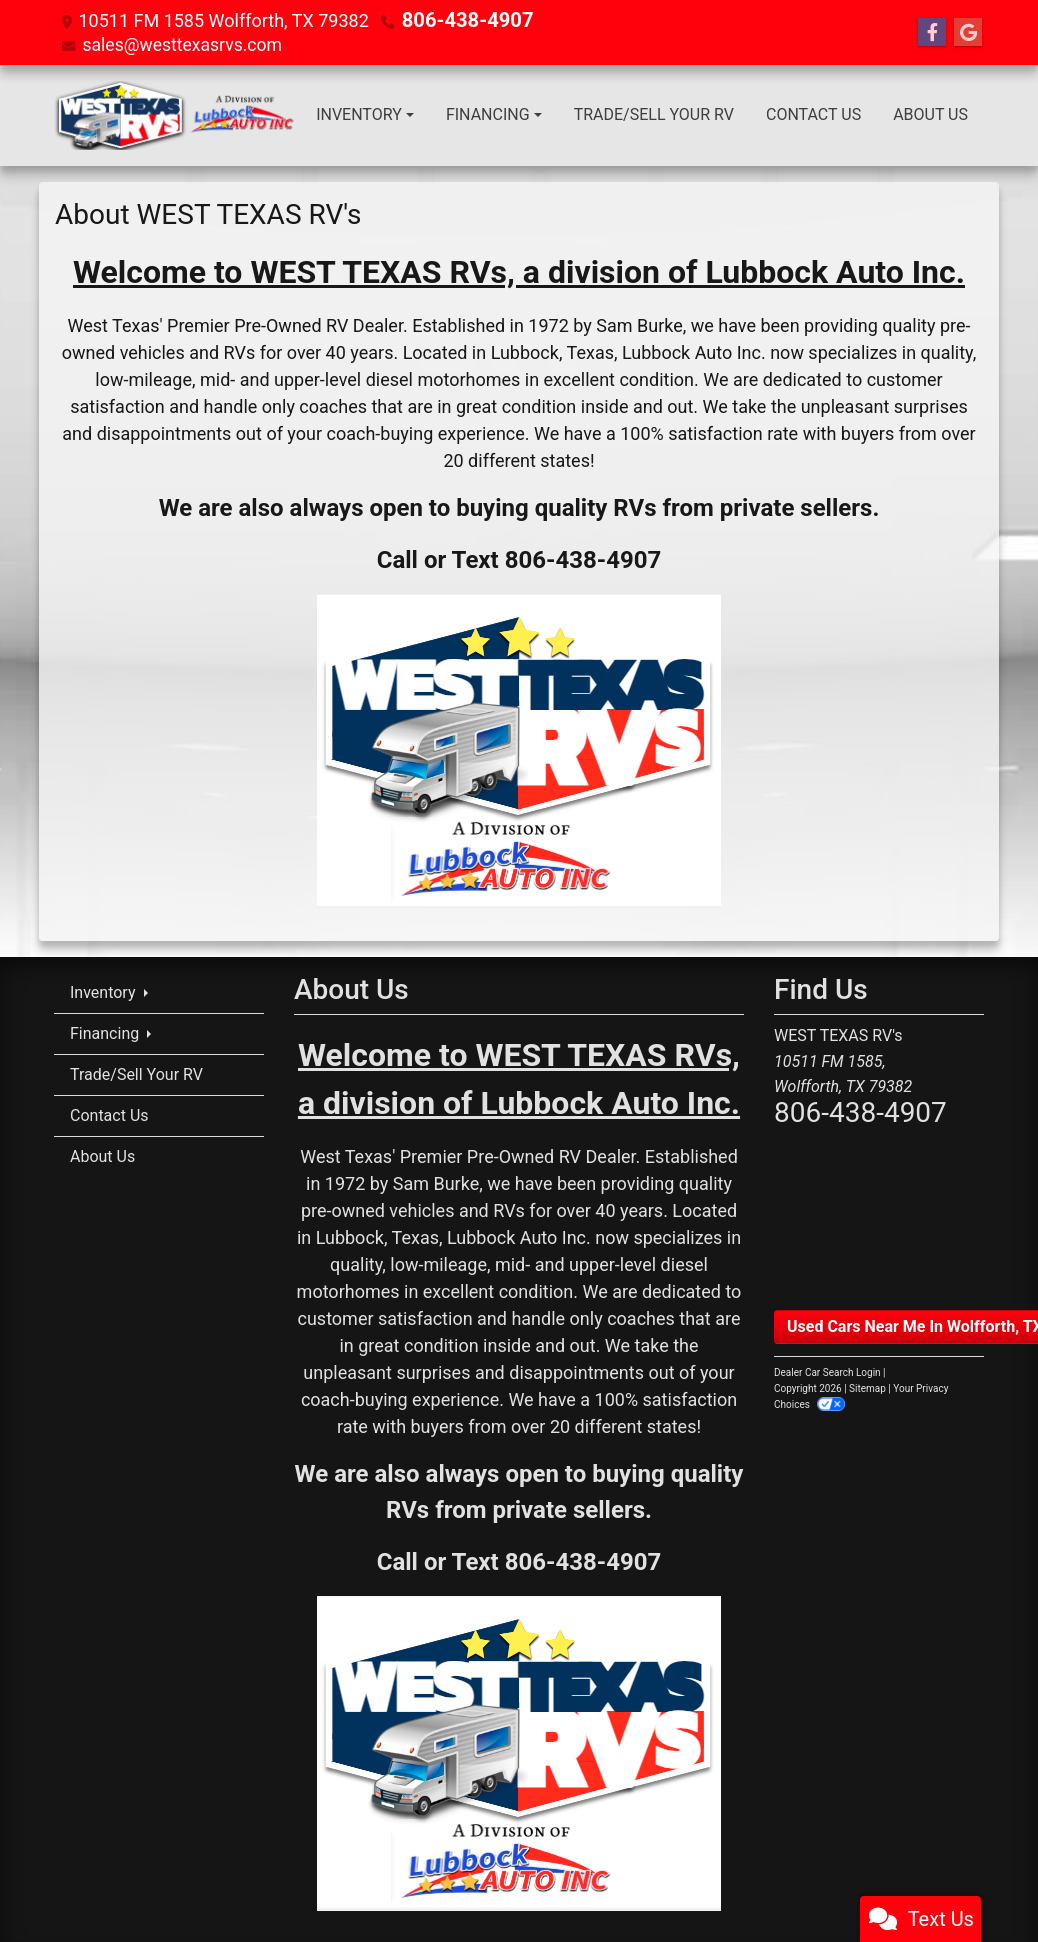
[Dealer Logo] (177, 114)
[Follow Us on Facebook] (932, 32)
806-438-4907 (460, 19)
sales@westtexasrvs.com (184, 43)
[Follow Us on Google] (968, 32)
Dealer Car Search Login (827, 1371)
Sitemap (867, 1387)
